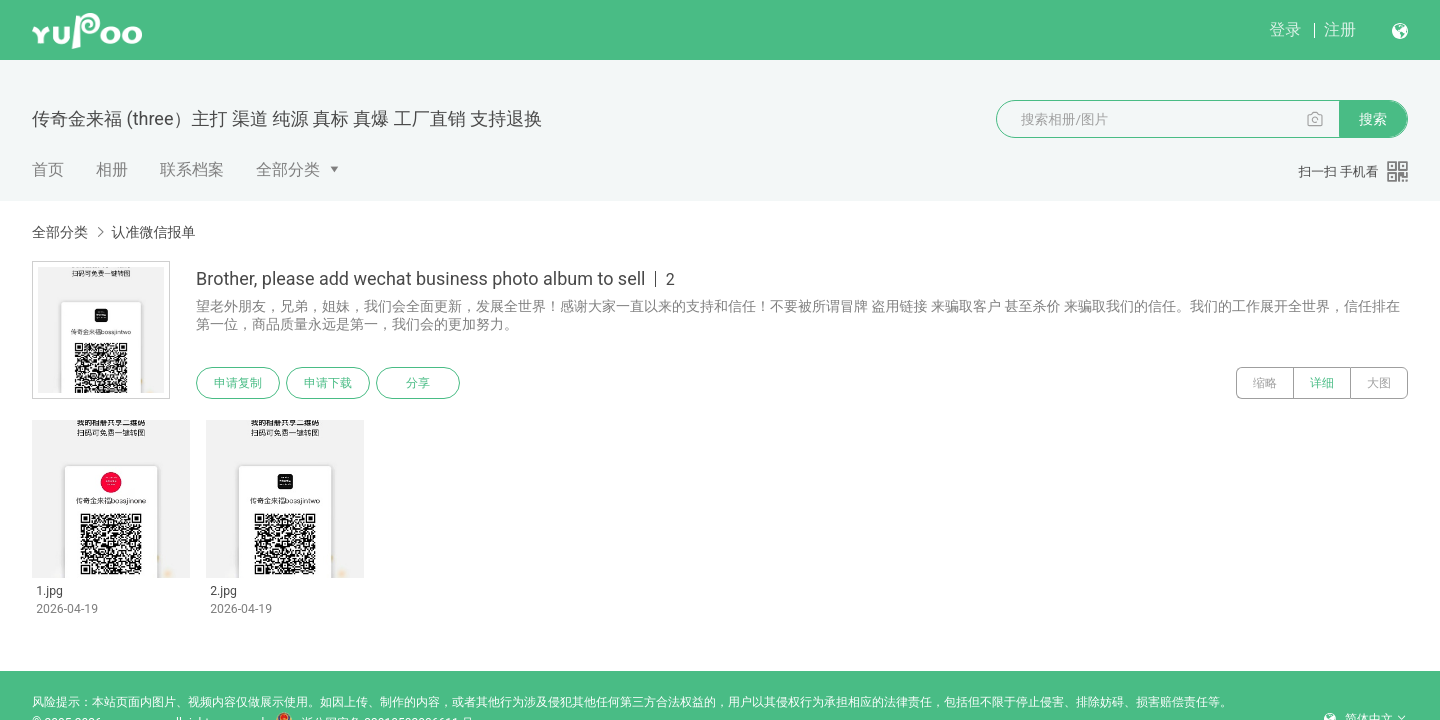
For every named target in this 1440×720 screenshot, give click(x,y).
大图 (1379, 383)
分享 (418, 383)
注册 (1340, 29)
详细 (1322, 383)
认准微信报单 (153, 232)
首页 (48, 169)
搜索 (1373, 119)
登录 (1285, 29)
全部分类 (288, 169)
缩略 (1265, 383)
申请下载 (328, 383)
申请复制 (238, 383)
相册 (112, 169)
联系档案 (192, 169)
